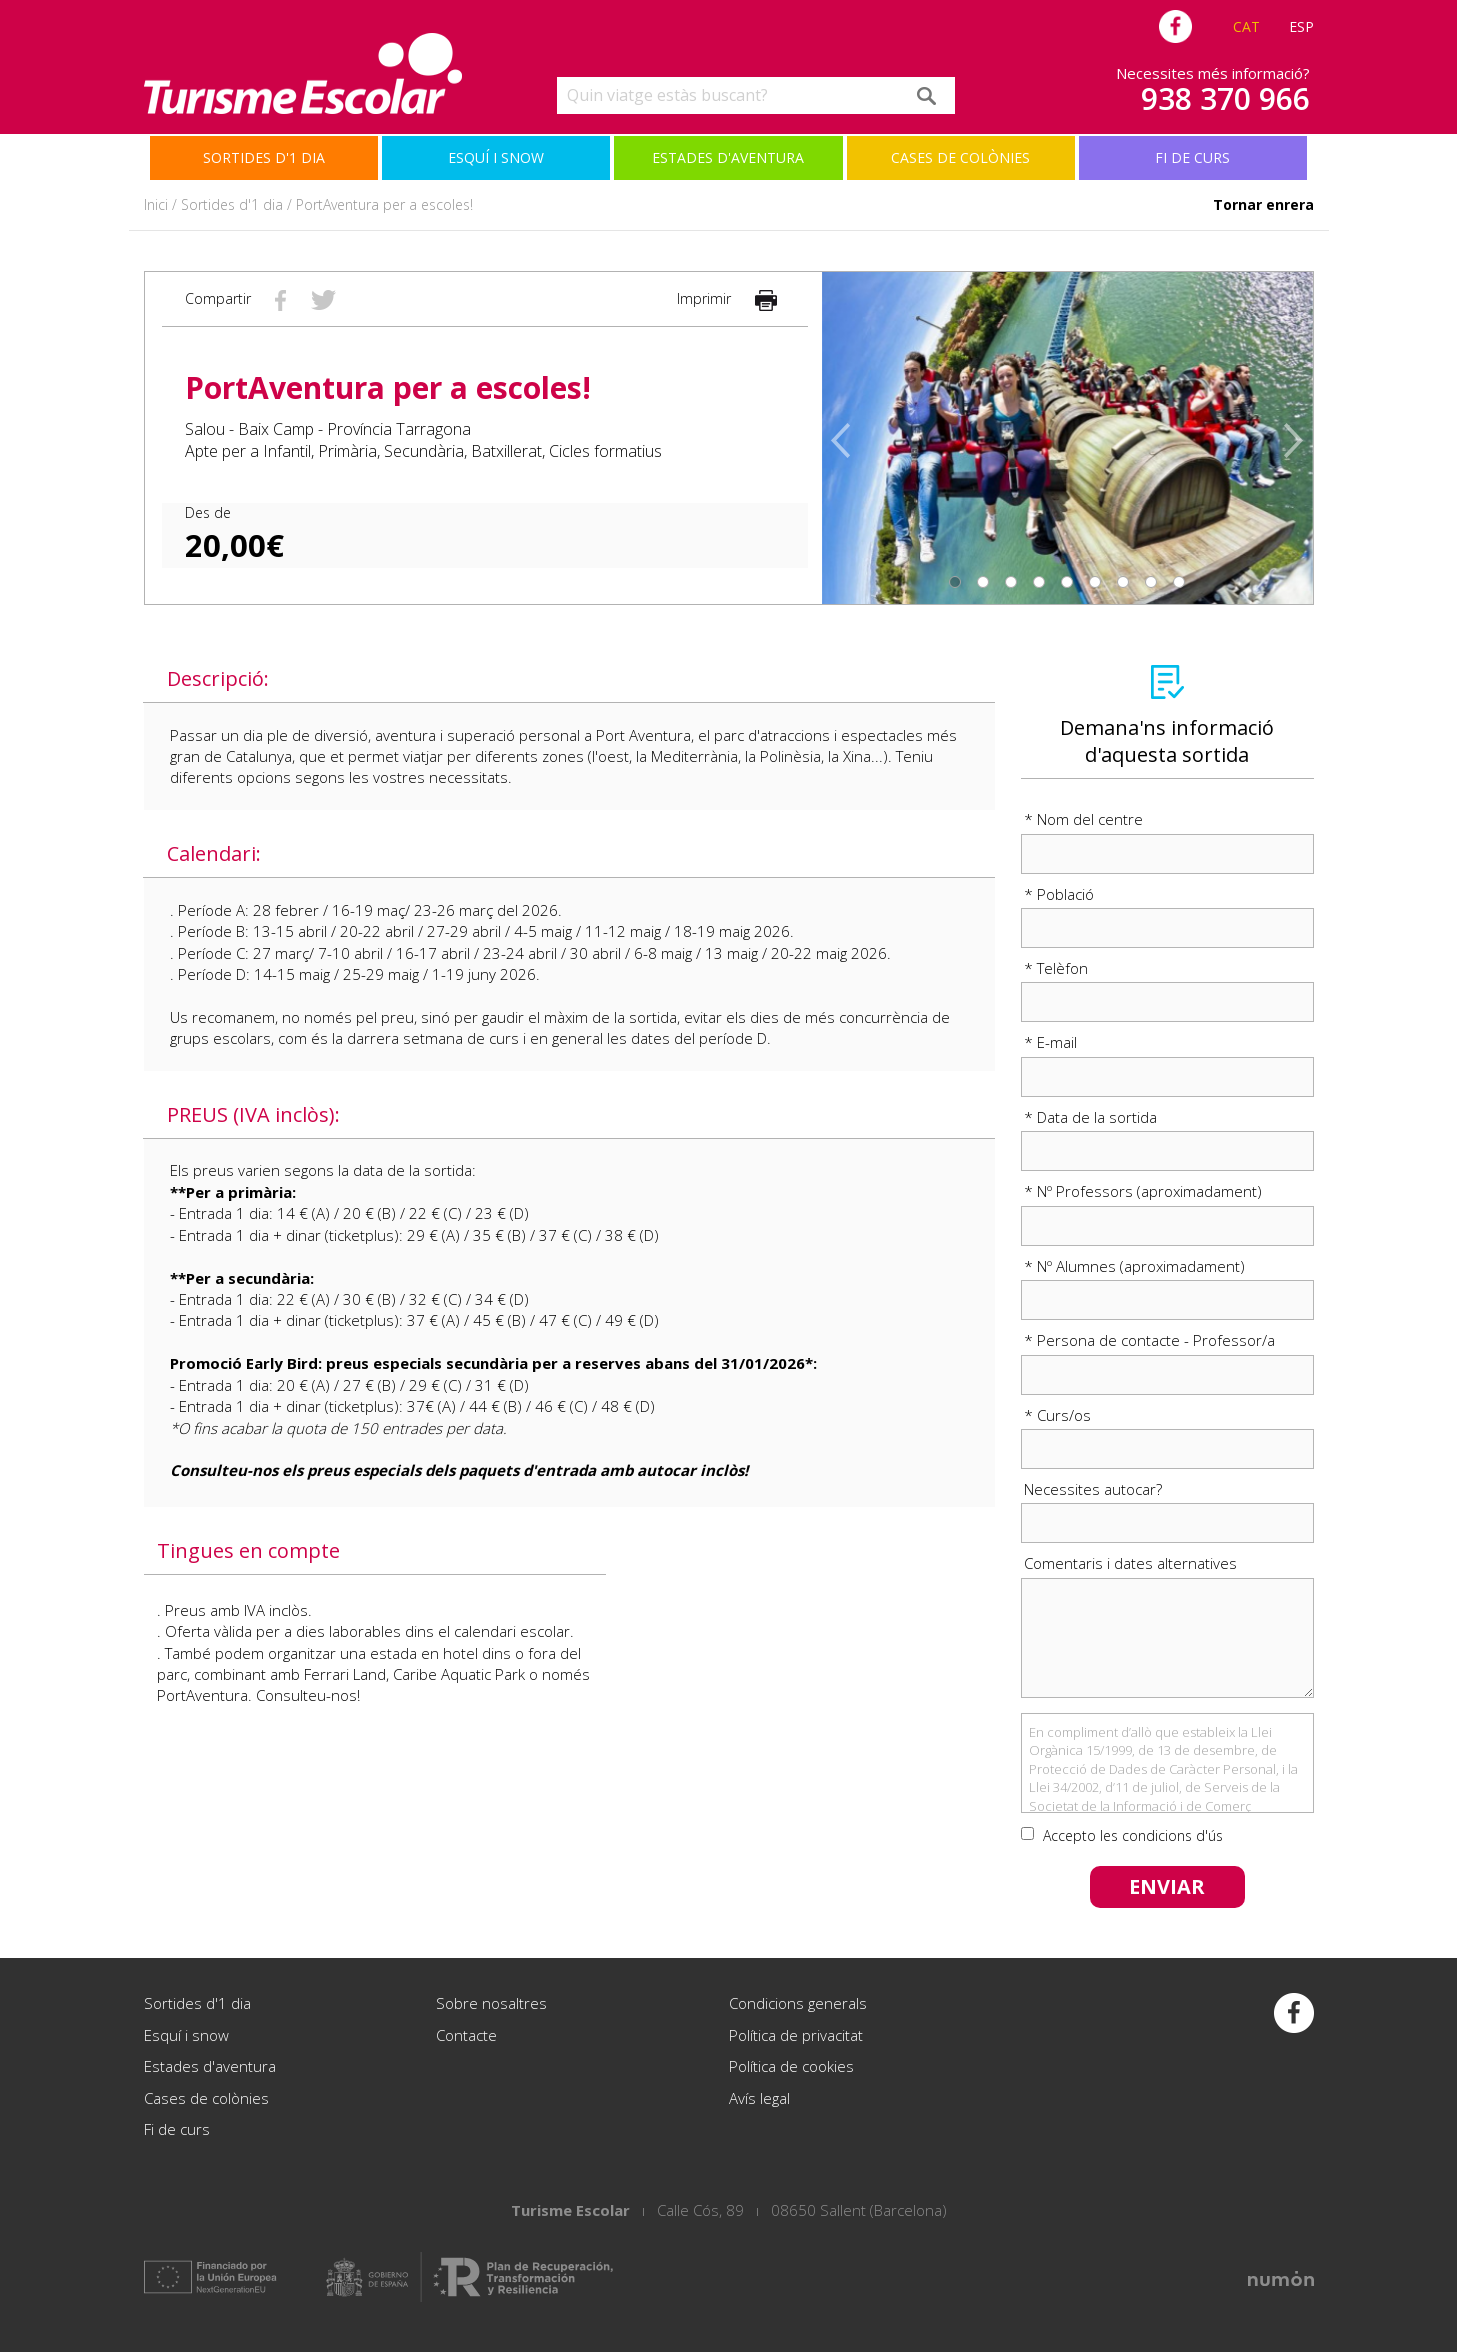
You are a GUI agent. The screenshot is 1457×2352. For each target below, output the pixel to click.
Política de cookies (791, 2066)
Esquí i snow (496, 157)
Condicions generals (798, 2003)
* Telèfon (1056, 968)
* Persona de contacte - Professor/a (1149, 1340)
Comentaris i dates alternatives (1130, 1563)
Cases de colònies (960, 157)
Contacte (466, 2035)
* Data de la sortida (1090, 1117)
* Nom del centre (1083, 819)
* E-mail (1050, 1042)
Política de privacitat (796, 2035)
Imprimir (727, 298)
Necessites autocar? (1093, 1489)
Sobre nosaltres (491, 2003)
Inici (156, 204)
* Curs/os (1057, 1415)
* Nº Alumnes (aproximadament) (1134, 1266)
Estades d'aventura (728, 157)
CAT (1246, 26)
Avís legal (759, 2098)
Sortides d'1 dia (264, 157)
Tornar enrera (1263, 204)
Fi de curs (1192, 157)
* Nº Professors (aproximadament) (1143, 1191)
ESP (1301, 26)
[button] (846, 438)
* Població (1059, 894)
